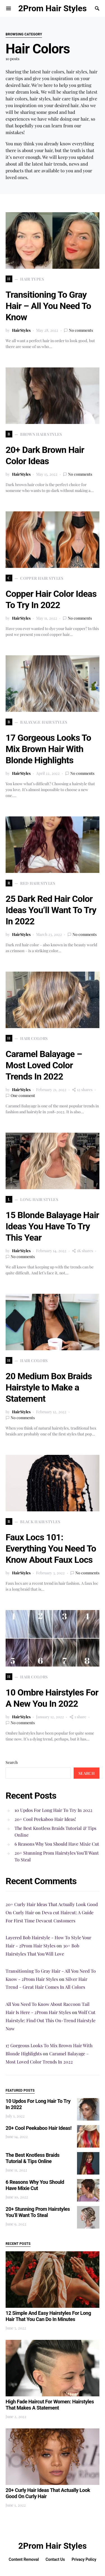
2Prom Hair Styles (52, 8)
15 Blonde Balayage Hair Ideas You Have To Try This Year (52, 1226)
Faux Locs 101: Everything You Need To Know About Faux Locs (51, 1548)
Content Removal (24, 2559)
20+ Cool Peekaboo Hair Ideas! (45, 1819)
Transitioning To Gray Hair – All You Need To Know (48, 305)
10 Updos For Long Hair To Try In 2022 (53, 1810)
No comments (81, 330)
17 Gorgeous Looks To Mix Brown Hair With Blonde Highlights (48, 749)
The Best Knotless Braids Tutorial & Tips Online (55, 1831)
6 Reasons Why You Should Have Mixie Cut (57, 1844)
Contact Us (55, 2559)
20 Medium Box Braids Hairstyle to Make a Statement (49, 1387)
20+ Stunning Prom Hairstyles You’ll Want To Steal (57, 1856)
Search (12, 1762)
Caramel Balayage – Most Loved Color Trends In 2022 (44, 1065)
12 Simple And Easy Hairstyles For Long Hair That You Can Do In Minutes (48, 2316)
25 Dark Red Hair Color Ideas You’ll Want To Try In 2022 (51, 910)
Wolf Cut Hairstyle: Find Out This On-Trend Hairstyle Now (50, 2020)
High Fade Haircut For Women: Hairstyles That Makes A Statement (50, 2405)
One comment (23, 1095)
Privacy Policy (84, 2559)
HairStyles (21, 330)
